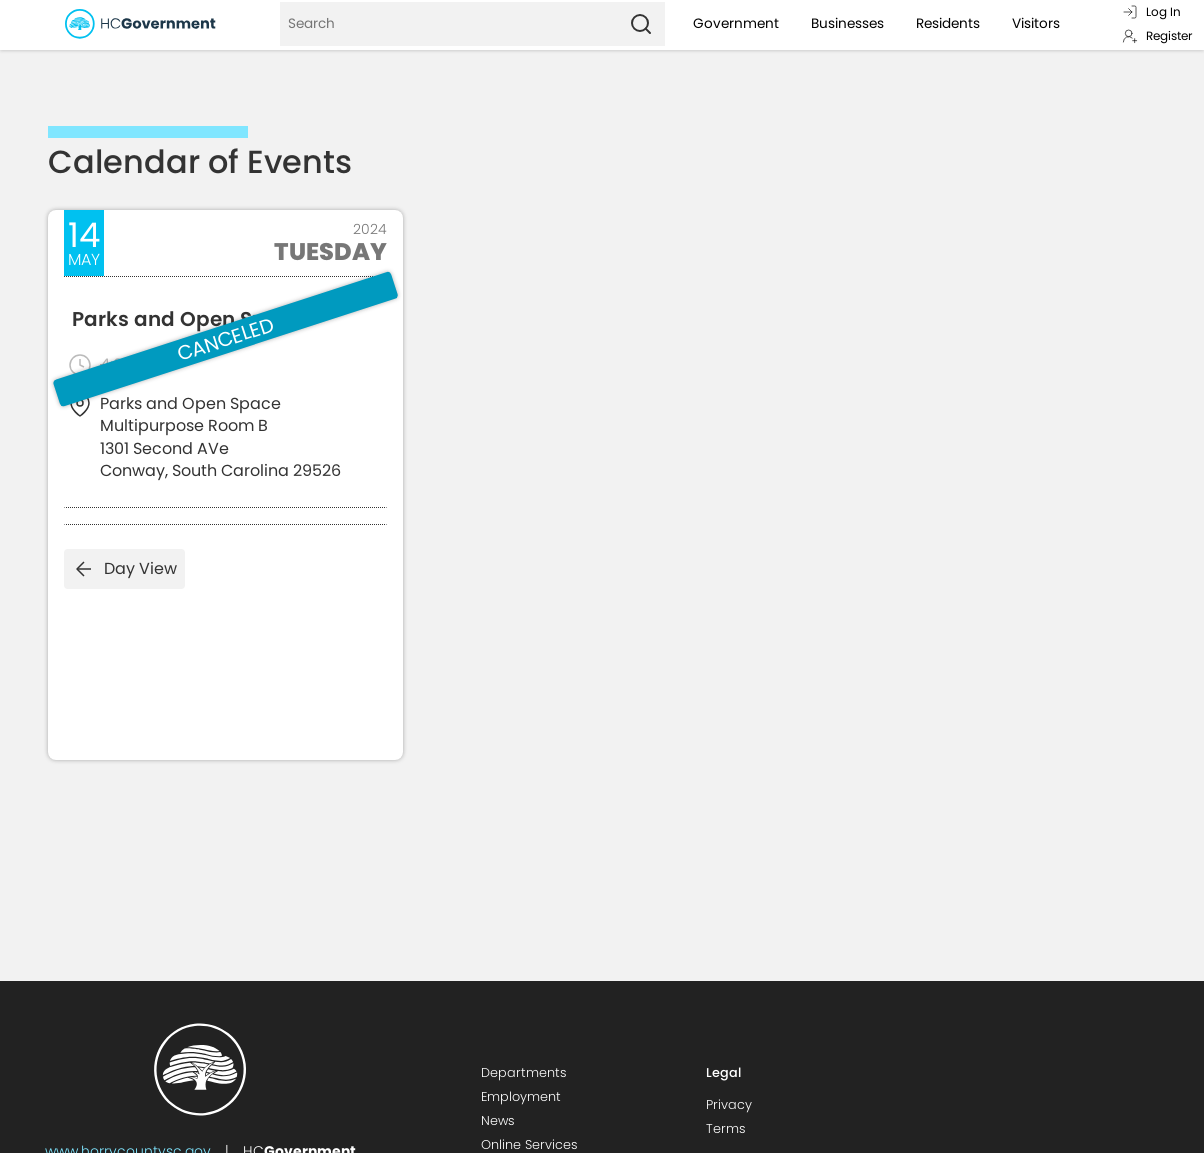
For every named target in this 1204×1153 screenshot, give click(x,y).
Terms (726, 1128)
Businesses (847, 23)
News (498, 1120)
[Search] (448, 24)
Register (1157, 35)
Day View (124, 569)
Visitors (1036, 23)
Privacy (729, 1104)
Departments (524, 1072)
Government (736, 23)
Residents (948, 23)
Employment (521, 1096)
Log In (1151, 11)
